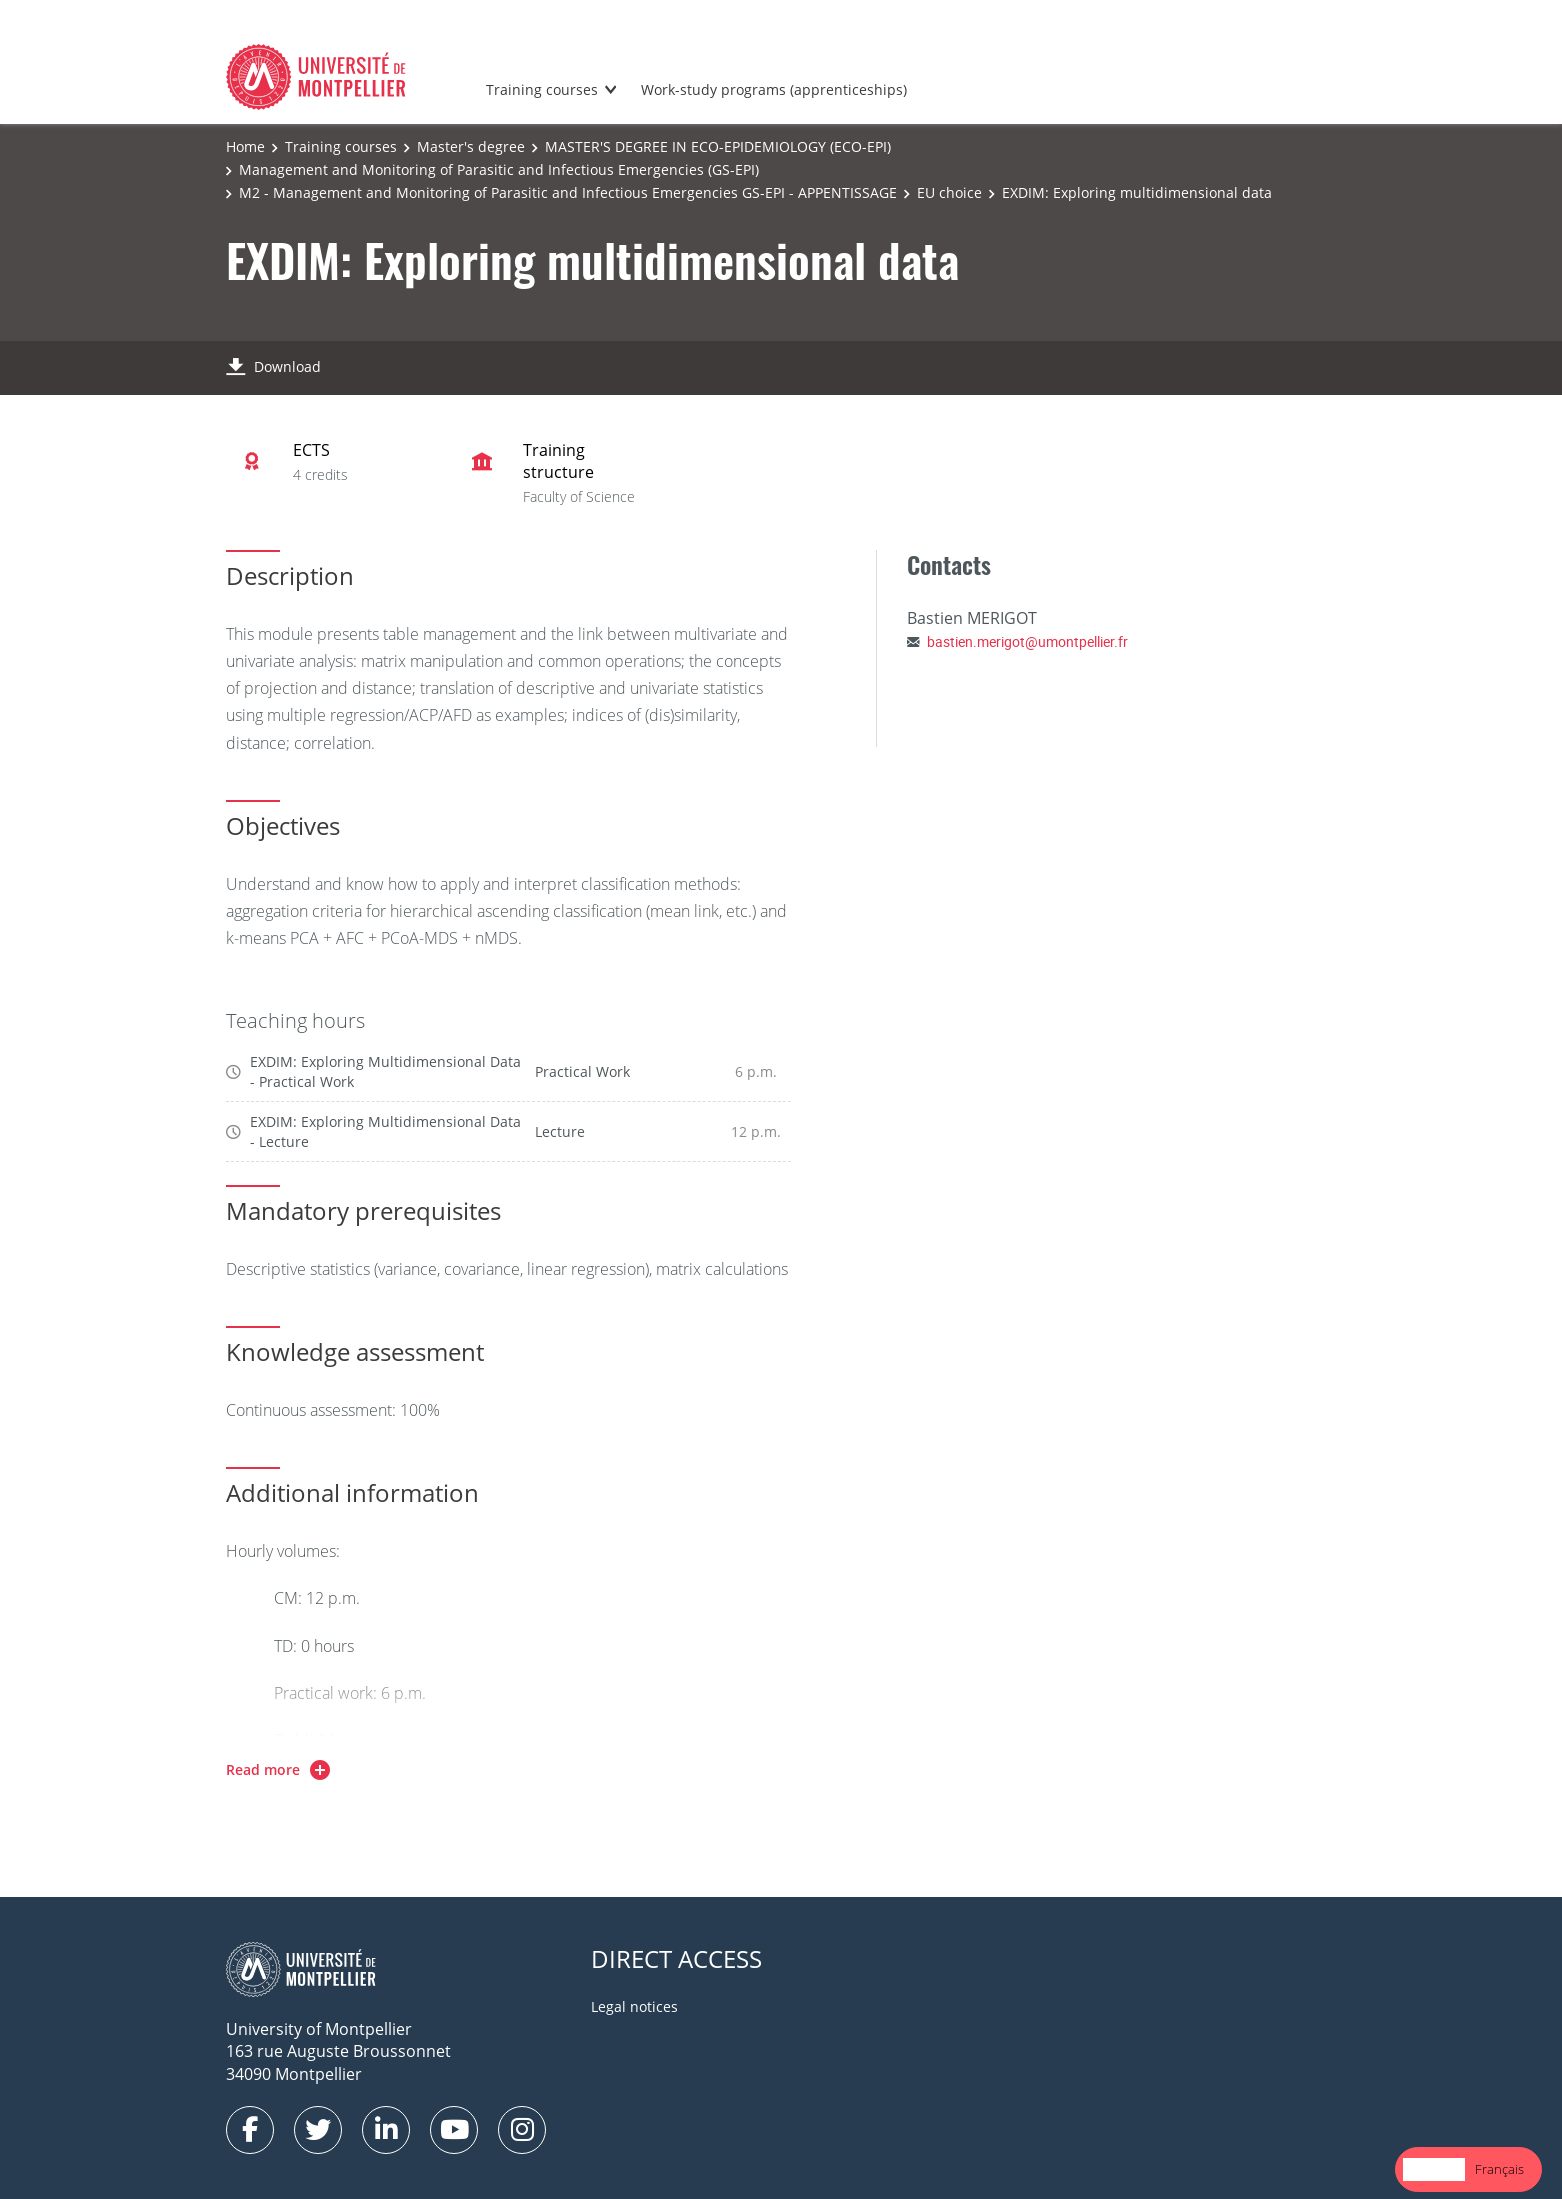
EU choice (949, 192)
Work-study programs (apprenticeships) (774, 89)
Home (245, 146)
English (1434, 2169)
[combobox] (1434, 2169)
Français (1499, 2169)
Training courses (542, 89)
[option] (1499, 2169)
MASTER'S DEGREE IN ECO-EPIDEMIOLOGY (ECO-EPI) (718, 146)
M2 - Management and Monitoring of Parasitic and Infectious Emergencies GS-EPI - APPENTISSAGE (568, 192)
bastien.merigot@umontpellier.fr (1027, 641)
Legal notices (634, 2006)
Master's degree (471, 146)
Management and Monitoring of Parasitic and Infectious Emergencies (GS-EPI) (499, 169)
